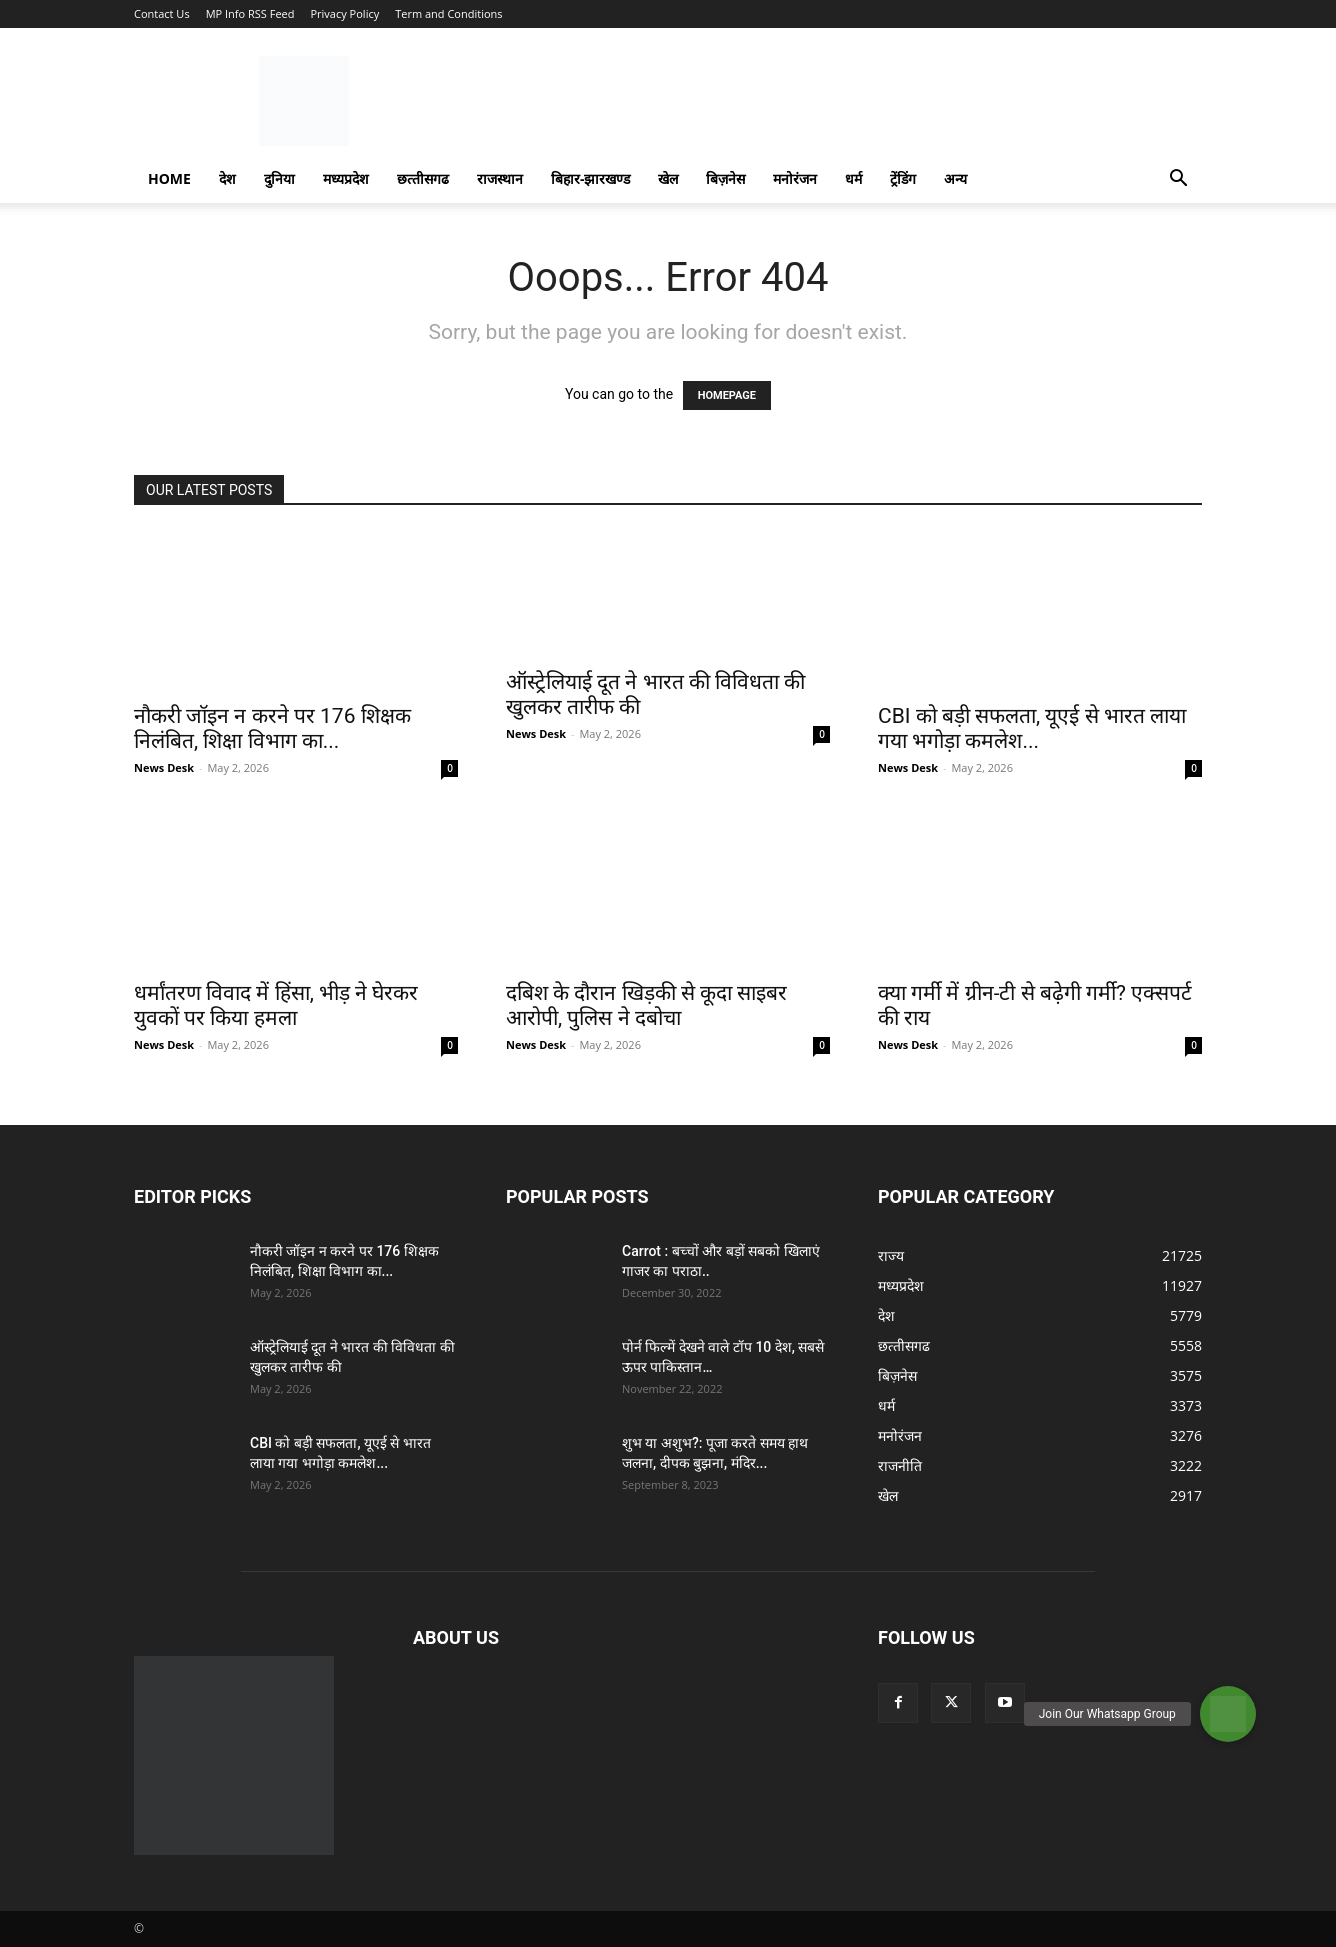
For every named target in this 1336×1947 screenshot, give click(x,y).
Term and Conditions (448, 13)
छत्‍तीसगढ (423, 178)
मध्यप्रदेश (346, 178)
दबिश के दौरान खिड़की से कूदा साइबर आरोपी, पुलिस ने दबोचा (646, 1005)
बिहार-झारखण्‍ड (591, 178)
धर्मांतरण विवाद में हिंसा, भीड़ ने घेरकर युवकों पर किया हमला (276, 1005)
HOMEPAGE (727, 395)
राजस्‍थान (500, 178)
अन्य (955, 178)
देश (227, 178)
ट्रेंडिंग (903, 178)
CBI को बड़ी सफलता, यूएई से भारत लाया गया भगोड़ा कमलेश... (1032, 728)
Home (169, 178)
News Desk (164, 767)
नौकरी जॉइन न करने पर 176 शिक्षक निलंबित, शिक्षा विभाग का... (272, 728)
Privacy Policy (344, 13)
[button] (1178, 180)
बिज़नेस (725, 178)
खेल (668, 178)
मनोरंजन (795, 178)
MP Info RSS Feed (250, 13)
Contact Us (162, 13)
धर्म (853, 178)
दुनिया (279, 178)
